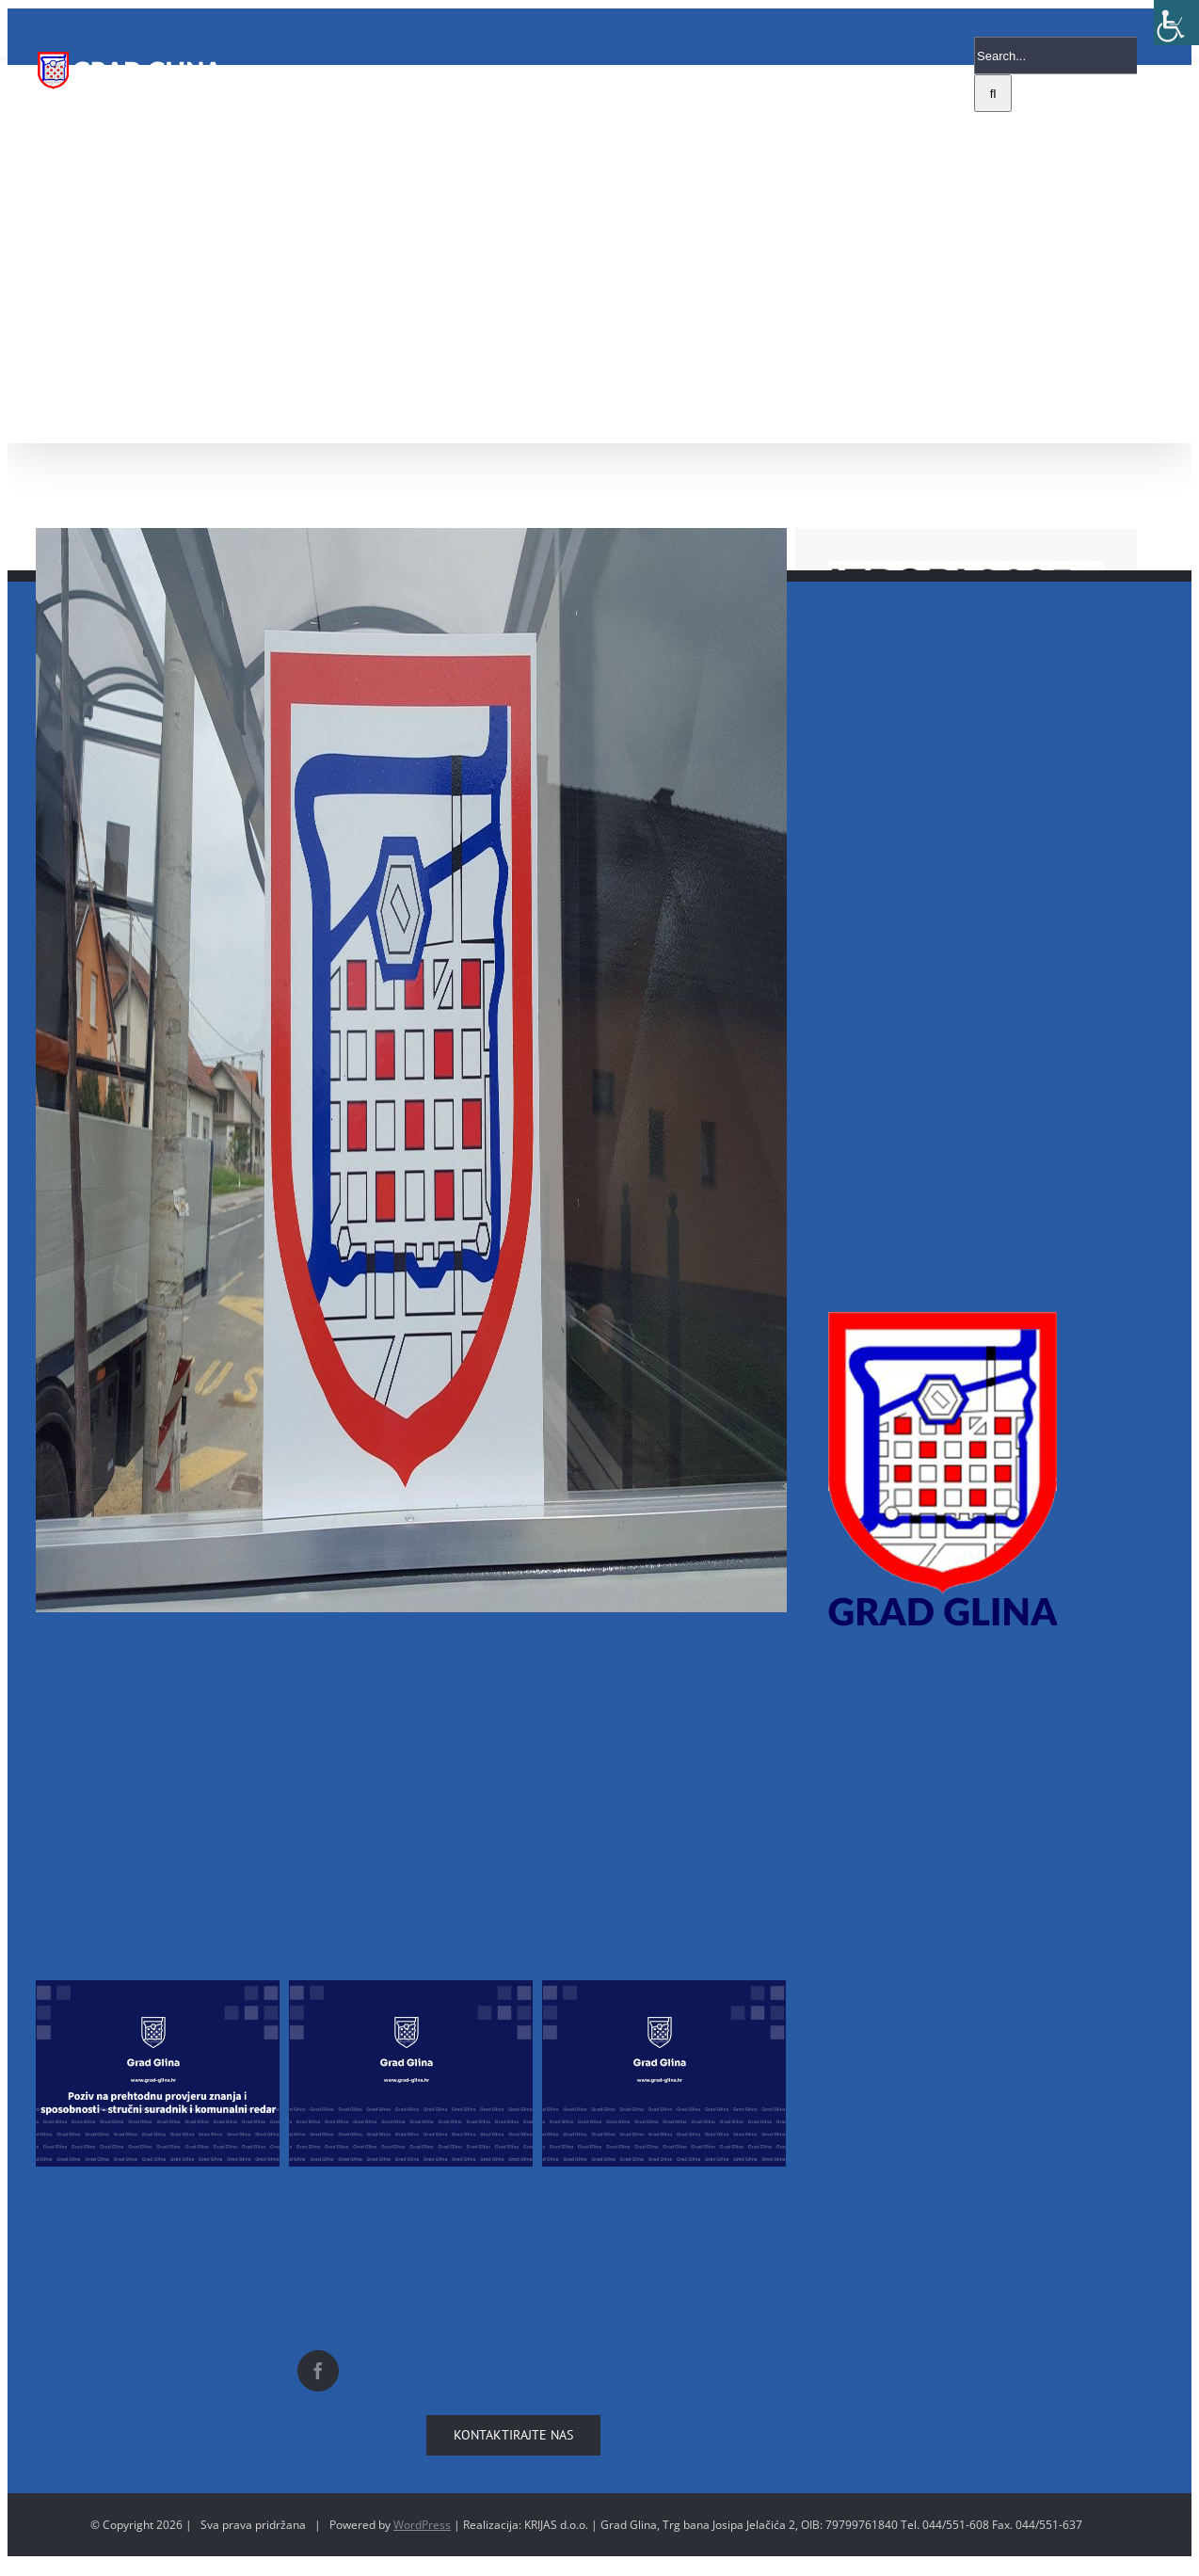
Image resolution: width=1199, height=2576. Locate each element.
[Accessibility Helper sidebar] (1176, 22)
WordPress (422, 2525)
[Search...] (1055, 55)
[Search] (993, 93)
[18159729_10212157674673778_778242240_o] (411, 1070)
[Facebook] (318, 2371)
